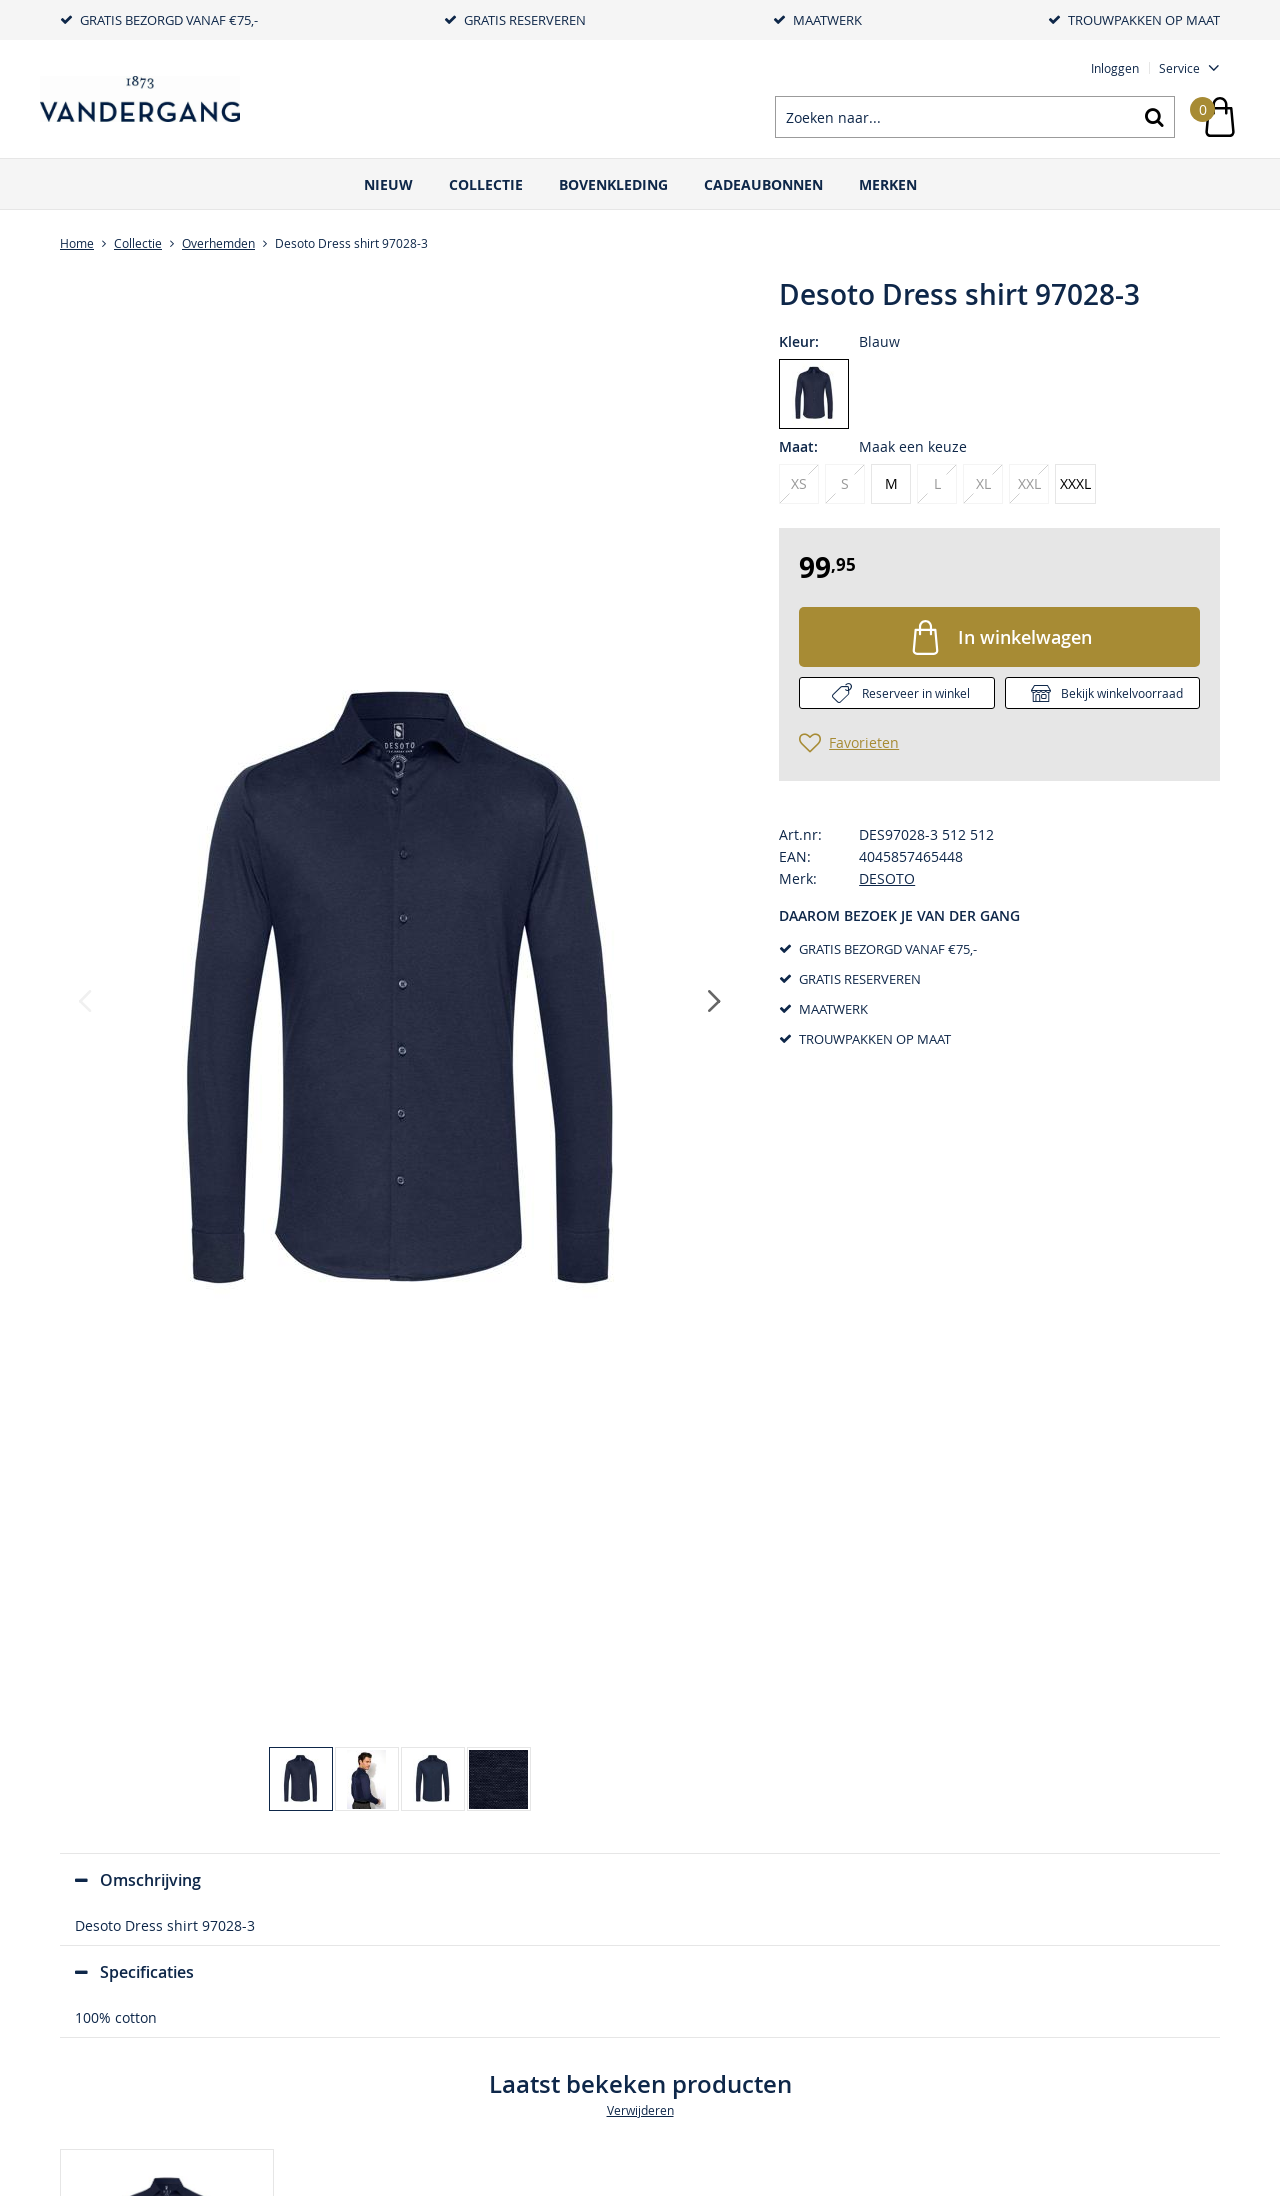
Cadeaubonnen (763, 184)
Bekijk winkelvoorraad (1122, 693)
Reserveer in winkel (916, 693)
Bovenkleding (613, 184)
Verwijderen (640, 2110)
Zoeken (1154, 117)
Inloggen (1115, 68)
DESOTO (887, 878)
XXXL (1075, 483)
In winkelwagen (1025, 637)
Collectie (486, 184)
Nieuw (388, 184)
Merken (888, 184)
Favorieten (864, 742)
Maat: (798, 446)
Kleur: (799, 341)
